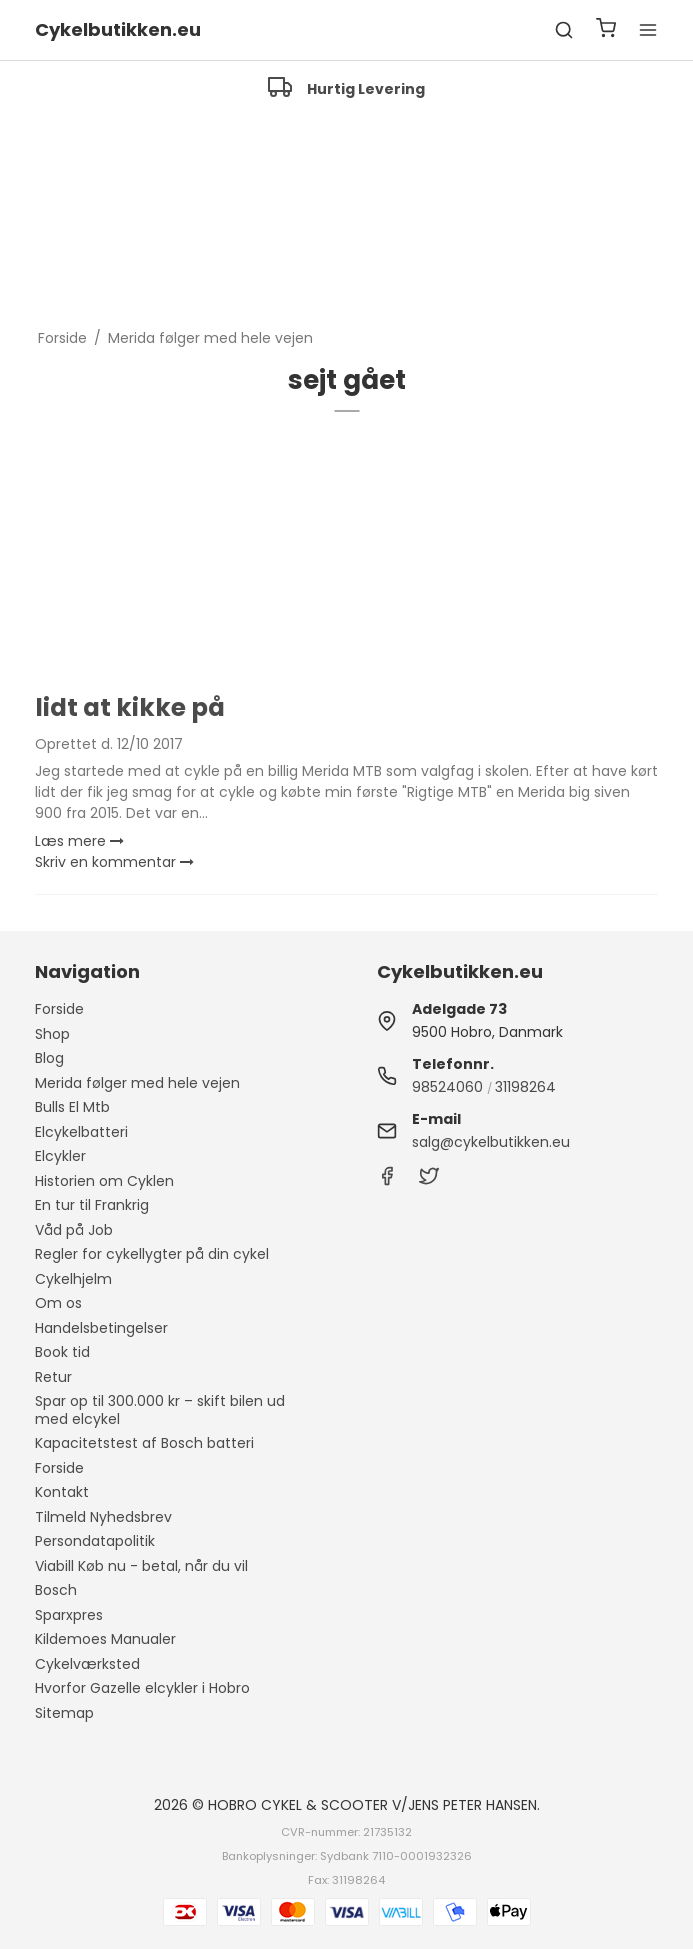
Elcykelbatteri (81, 1132)
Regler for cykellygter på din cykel (152, 1254)
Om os (58, 1303)
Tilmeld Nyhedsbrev (103, 1517)
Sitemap (64, 1713)
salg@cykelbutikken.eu (491, 1142)
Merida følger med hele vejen (137, 1083)
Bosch (56, 1590)
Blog (49, 1058)
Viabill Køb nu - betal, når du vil (141, 1566)
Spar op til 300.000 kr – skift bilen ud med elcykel (160, 1410)
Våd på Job (74, 1230)
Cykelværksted (87, 1664)
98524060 (447, 1087)
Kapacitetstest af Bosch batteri (144, 1443)
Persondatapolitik (95, 1541)
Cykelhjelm (73, 1279)
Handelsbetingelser (101, 1328)
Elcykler (60, 1156)
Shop (52, 1034)
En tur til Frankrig (92, 1205)
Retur (53, 1377)
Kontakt (62, 1492)
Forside (59, 1009)
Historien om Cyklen (104, 1181)
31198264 (525, 1087)
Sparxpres (69, 1615)
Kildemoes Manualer (105, 1639)
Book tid (62, 1352)
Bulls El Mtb (72, 1107)
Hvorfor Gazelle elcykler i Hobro (142, 1688)
